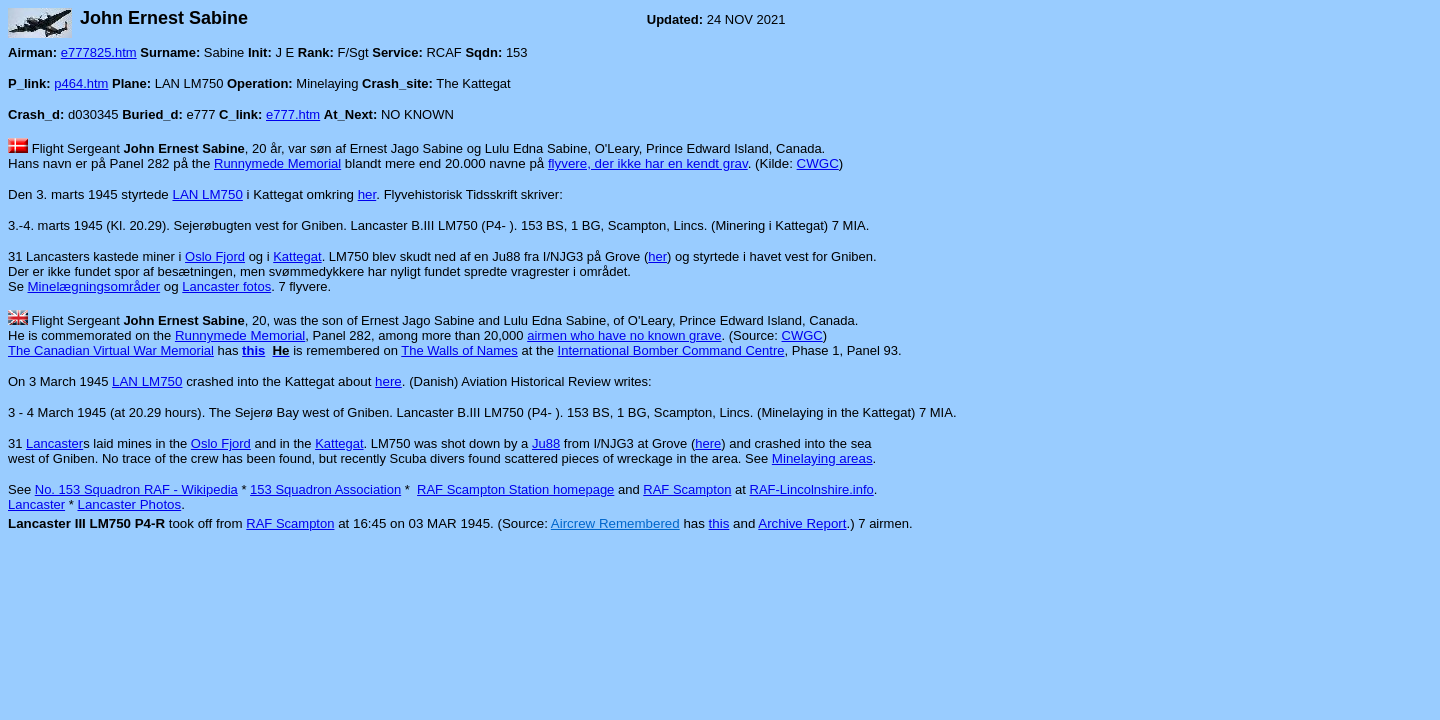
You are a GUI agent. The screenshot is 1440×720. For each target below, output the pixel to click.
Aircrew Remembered (615, 523)
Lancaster (54, 443)
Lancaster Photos (129, 504)
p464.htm (81, 83)
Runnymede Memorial (277, 163)
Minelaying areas (822, 458)
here (388, 381)
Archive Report (802, 523)
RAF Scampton (687, 489)
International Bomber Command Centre (671, 350)
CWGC (818, 163)
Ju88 (546, 443)
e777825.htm (99, 52)
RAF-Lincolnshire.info (812, 489)
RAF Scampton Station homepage (515, 489)
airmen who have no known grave (624, 335)
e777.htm (293, 114)
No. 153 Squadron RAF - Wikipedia (136, 489)
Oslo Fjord (215, 256)
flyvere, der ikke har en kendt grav (648, 163)
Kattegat (297, 256)
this (719, 523)
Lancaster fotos (226, 286)
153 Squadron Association (325, 489)
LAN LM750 (207, 194)
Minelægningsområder (94, 286)
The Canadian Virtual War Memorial (111, 350)
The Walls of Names (459, 350)
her (367, 194)
